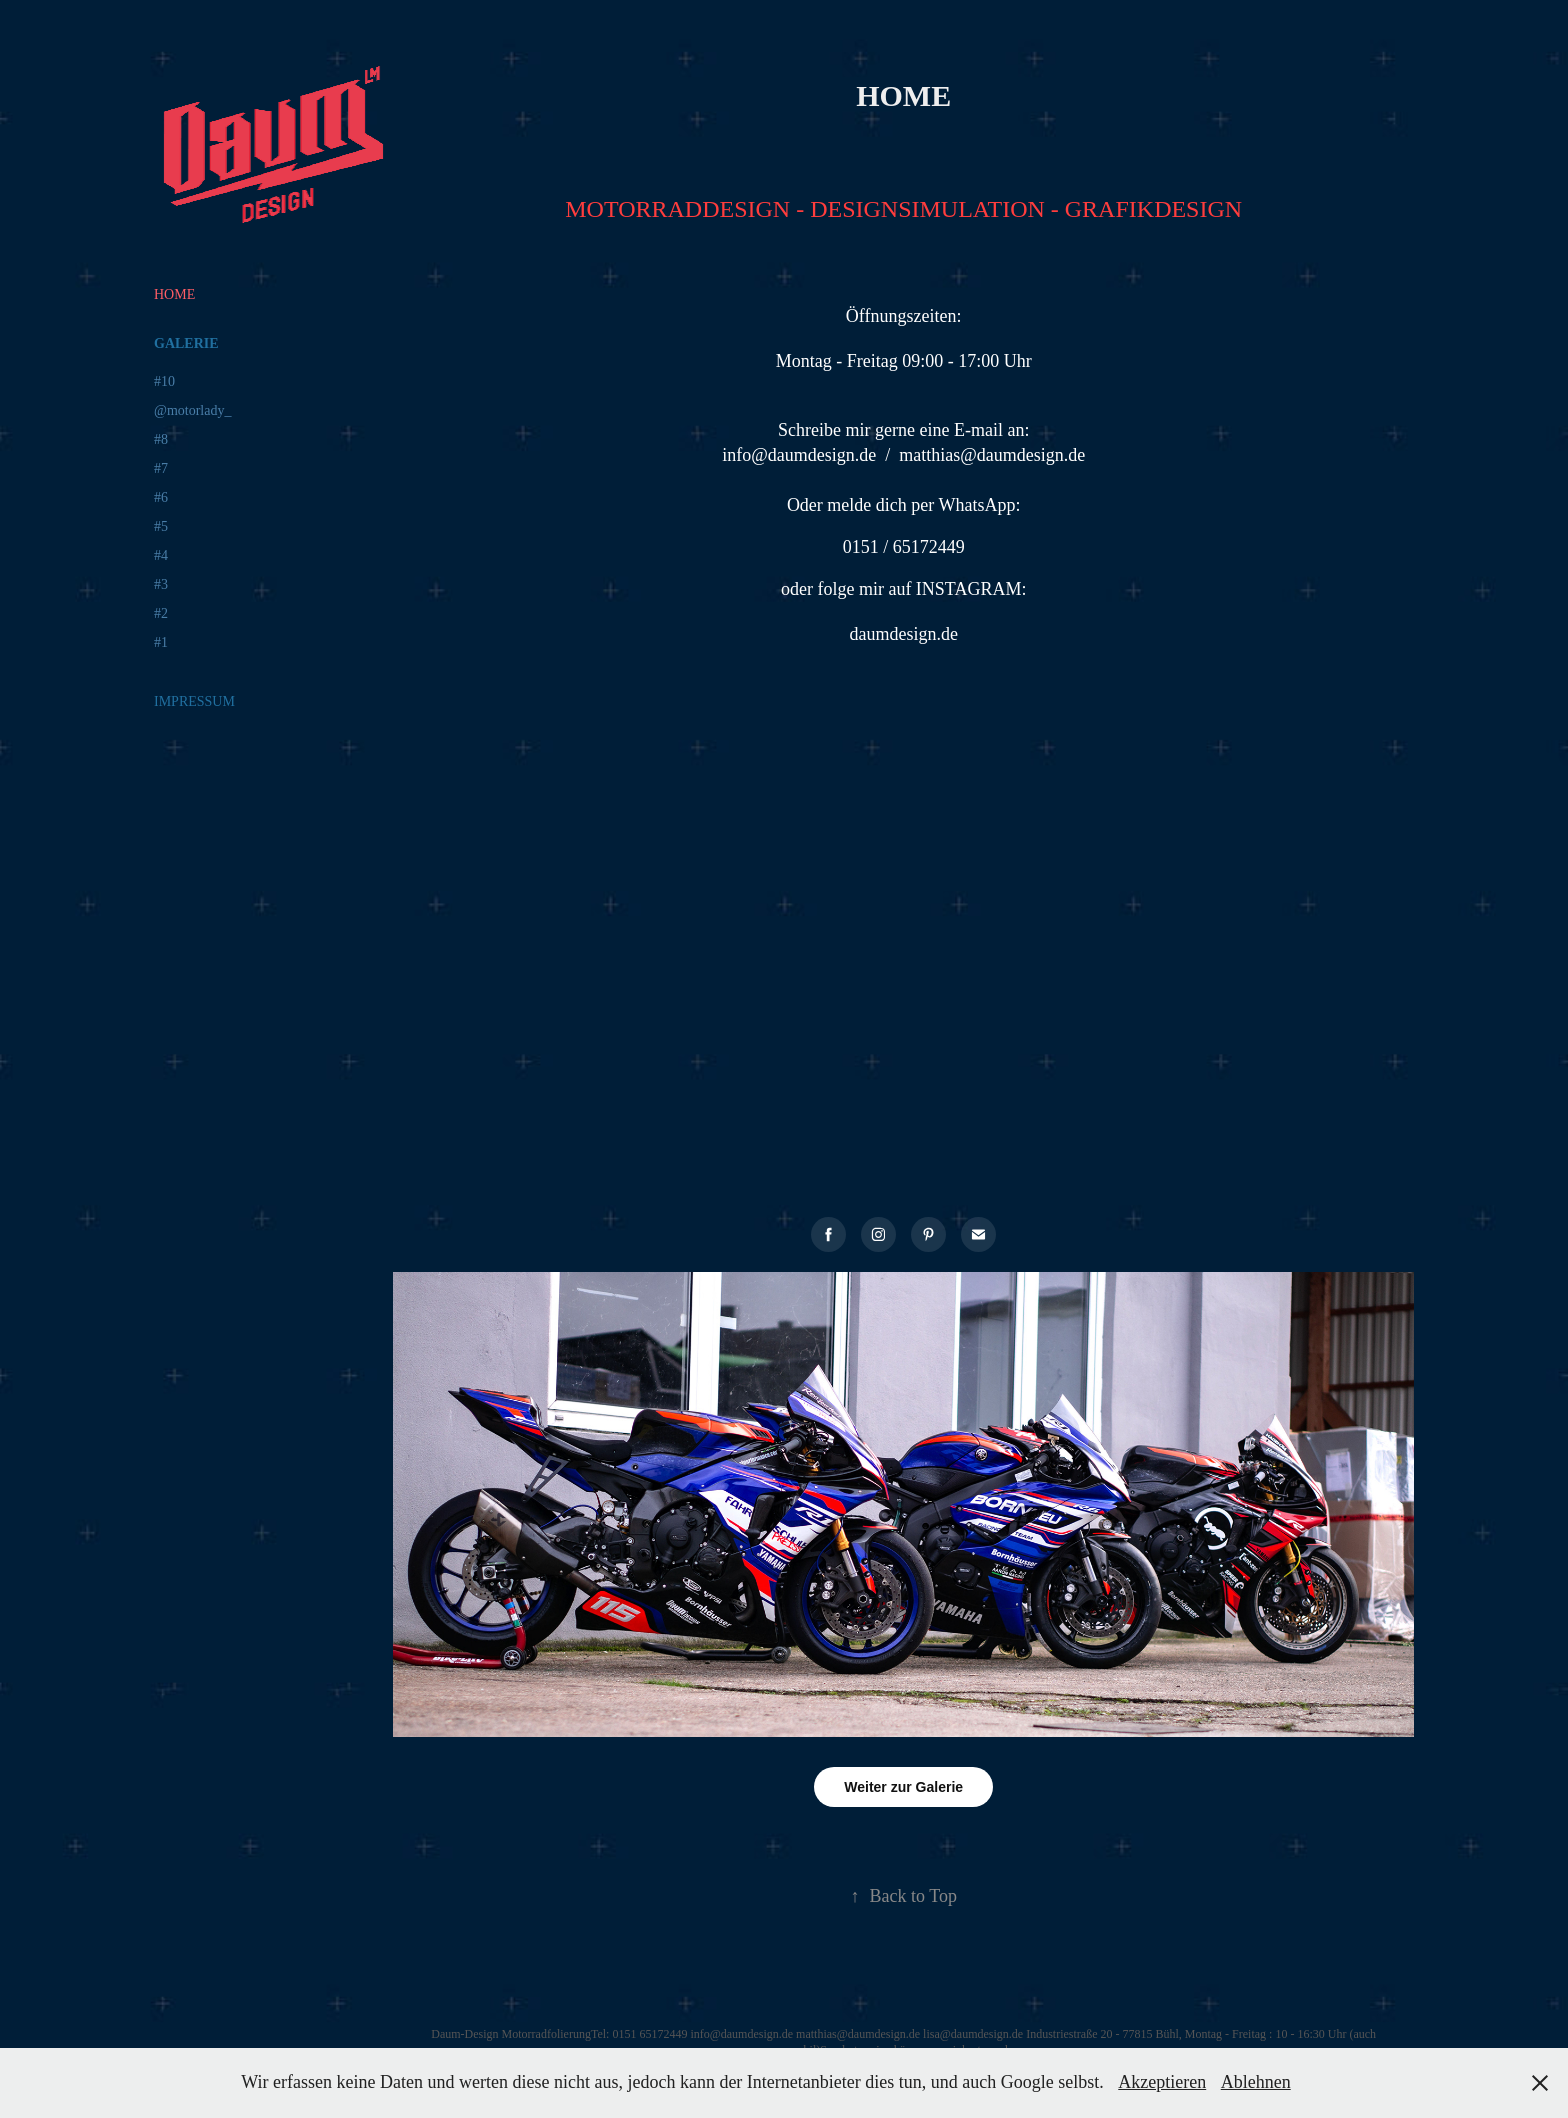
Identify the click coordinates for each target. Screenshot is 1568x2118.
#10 (164, 381)
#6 (161, 497)
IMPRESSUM (194, 701)
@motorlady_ (192, 410)
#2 (161, 613)
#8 (161, 439)
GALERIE (186, 343)
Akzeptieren (1162, 2082)
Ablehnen (1256, 2082)
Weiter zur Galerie (903, 1787)
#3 (161, 584)
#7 (161, 468)
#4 (161, 555)
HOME (174, 294)
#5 (161, 526)
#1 (161, 642)
